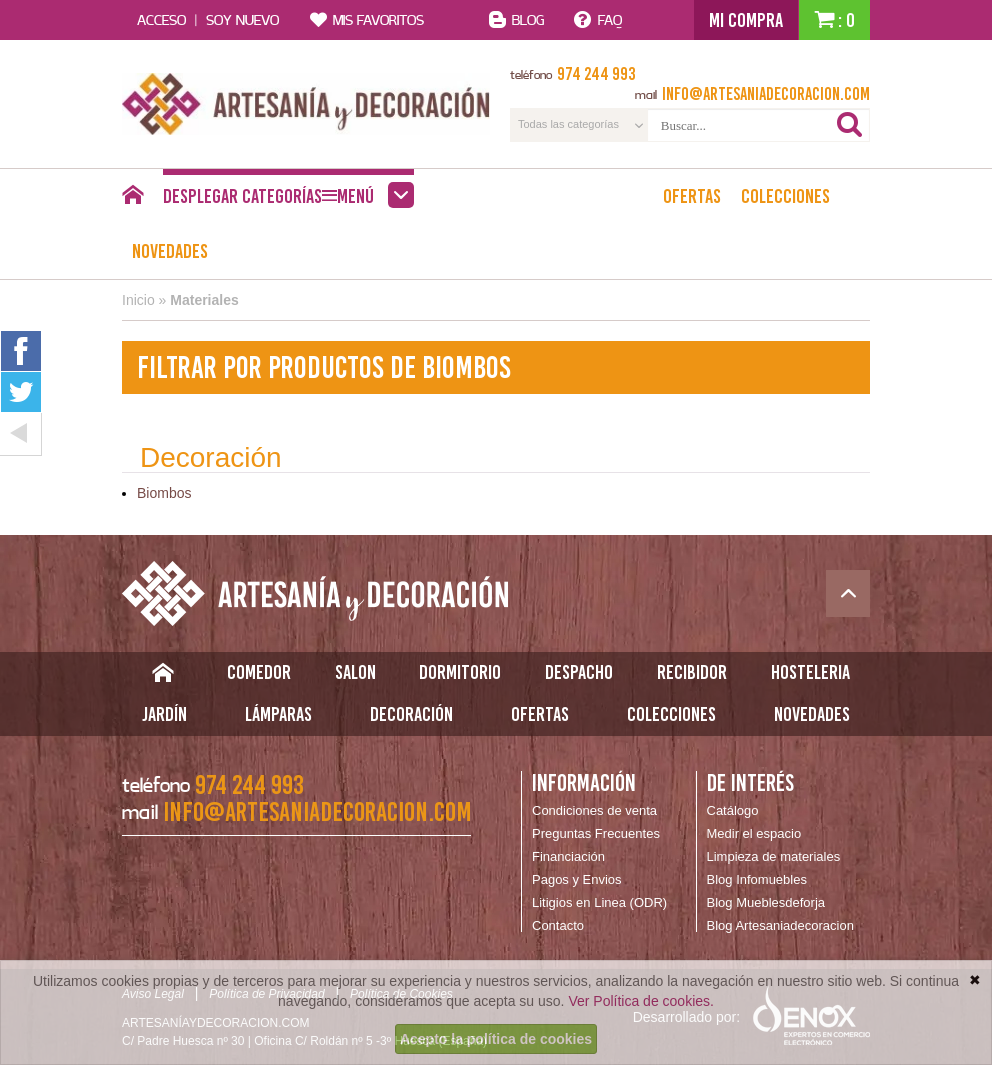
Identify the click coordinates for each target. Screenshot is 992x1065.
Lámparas (278, 714)
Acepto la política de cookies (496, 1039)
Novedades (170, 251)
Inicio (138, 300)
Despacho (579, 672)
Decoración (411, 714)
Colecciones (785, 196)
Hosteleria (810, 672)
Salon (355, 672)
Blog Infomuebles (757, 879)
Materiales (204, 300)
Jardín (164, 714)
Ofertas (692, 196)
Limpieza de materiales (774, 856)
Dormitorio (460, 672)
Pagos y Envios (577, 879)
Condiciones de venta (594, 810)
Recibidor (692, 672)
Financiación (568, 856)
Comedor (259, 672)
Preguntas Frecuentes (596, 833)
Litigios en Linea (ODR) (599, 902)
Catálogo (733, 810)
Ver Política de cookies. (641, 1001)
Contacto (558, 925)
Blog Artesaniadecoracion (780, 925)
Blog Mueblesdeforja (766, 902)
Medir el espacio (754, 833)
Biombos (164, 493)
